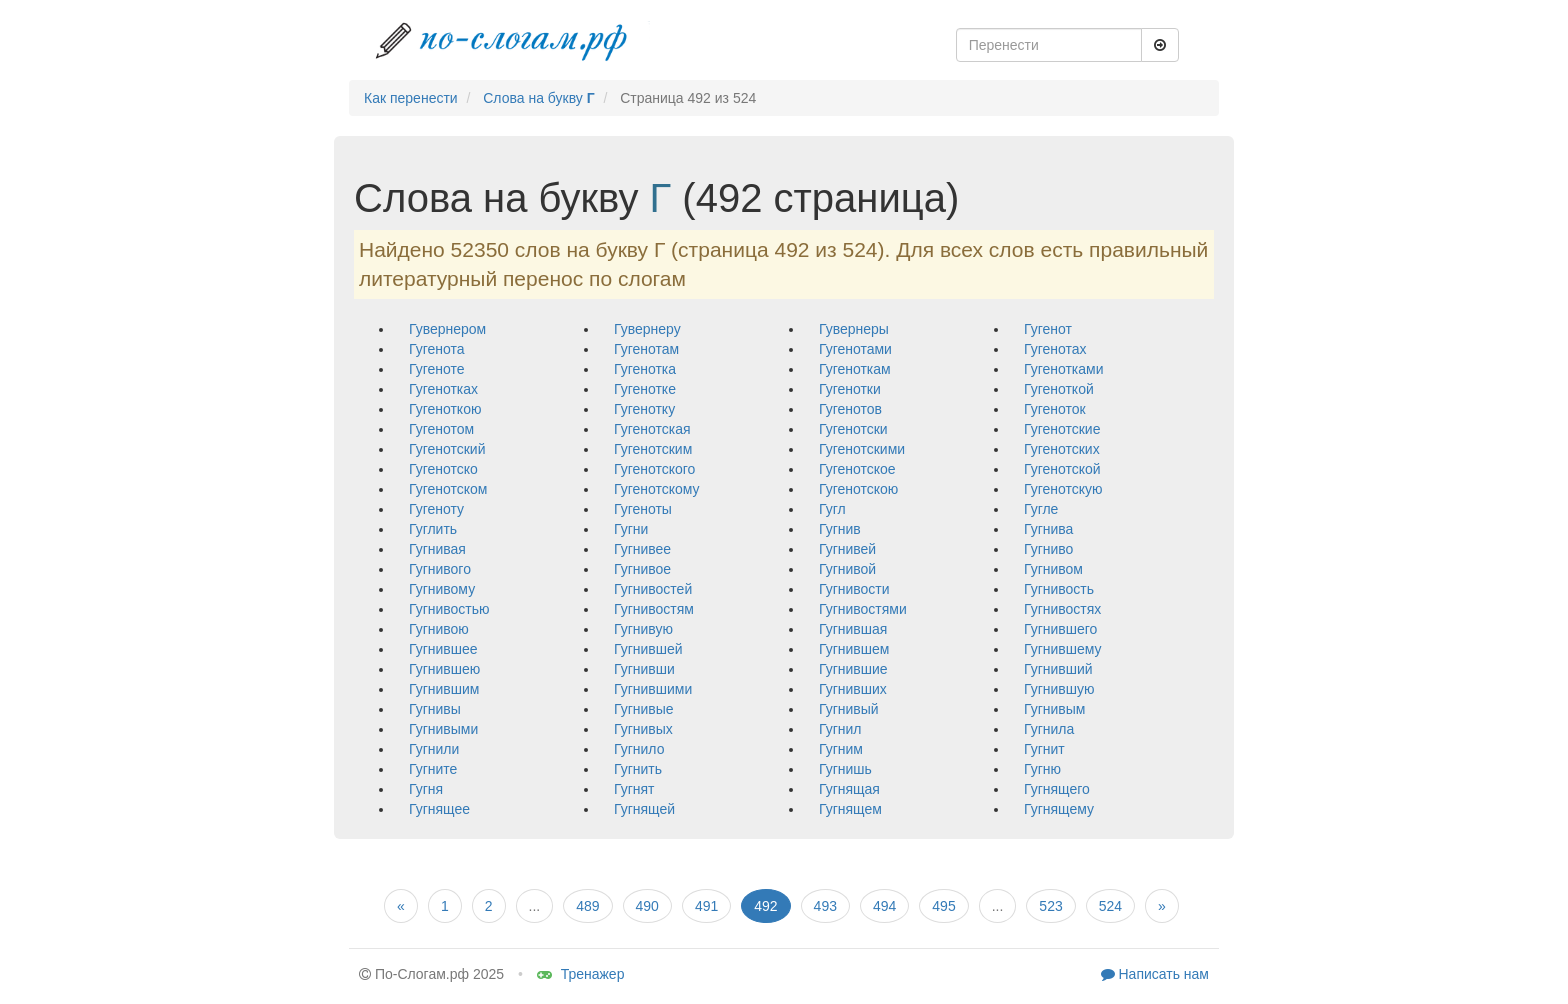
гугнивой (847, 569)
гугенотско (443, 469)
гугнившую (1059, 689)
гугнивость (1059, 589)
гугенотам (646, 349)
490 (647, 906)
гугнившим (444, 689)
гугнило (639, 749)
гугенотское (857, 469)
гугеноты (643, 509)
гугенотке (645, 389)
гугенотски (853, 429)
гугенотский (447, 449)
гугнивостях (1062, 609)
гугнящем (850, 809)
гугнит (1044, 749)
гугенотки (850, 389)
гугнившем (854, 649)
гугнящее (439, 809)
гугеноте (436, 369)
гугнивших (853, 689)
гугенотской (1062, 469)
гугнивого (440, 569)
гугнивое (642, 569)
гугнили (434, 749)
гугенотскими (862, 449)
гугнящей (644, 809)
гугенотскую (1063, 489)
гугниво (1048, 549)
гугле (1041, 509)
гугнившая (853, 629)
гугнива (1048, 529)
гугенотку (644, 409)
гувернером (447, 329)
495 (943, 906)
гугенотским (653, 449)
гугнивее (642, 549)
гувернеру (647, 329)
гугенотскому (657, 489)
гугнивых (643, 729)
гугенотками (1064, 369)
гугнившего (1060, 629)
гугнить (638, 769)
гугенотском (448, 489)
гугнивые (644, 709)
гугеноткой (1059, 389)
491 (706, 906)
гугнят (634, 789)
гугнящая (849, 789)
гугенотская (652, 429)
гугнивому (442, 589)
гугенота (436, 349)
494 (884, 906)
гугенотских (1062, 449)
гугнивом (1053, 569)
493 (825, 906)
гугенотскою (858, 489)
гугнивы (435, 709)
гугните (433, 769)
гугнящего (1057, 789)
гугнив (840, 529)
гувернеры (854, 329)
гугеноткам (855, 369)
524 (1110, 906)
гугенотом (441, 429)
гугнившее (443, 649)
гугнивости (854, 589)
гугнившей (648, 649)
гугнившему (1063, 649)
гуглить (433, 529)
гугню (1042, 769)
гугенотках (443, 389)
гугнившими (653, 689)
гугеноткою (445, 409)
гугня (426, 789)
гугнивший (1058, 669)
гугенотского (654, 469)
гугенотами (855, 349)
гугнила (1049, 729)
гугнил (840, 729)
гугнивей (847, 549)
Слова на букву (538, 98)
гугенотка (645, 369)
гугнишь (845, 769)
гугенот (1048, 329)
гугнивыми (443, 729)
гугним (841, 749)
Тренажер (581, 974)
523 (1050, 906)
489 (587, 906)
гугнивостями (863, 609)
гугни (631, 529)
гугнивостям (654, 609)
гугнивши (644, 669)
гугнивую (643, 629)
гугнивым (1054, 709)
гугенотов (850, 409)
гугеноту (436, 509)
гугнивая (437, 549)
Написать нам (1155, 974)
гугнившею (444, 669)
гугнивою (439, 629)
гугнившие (853, 669)
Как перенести (411, 98)
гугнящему (1059, 809)
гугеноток (1055, 409)
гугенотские (1062, 429)
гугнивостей (653, 589)
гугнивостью (449, 609)
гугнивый (849, 709)
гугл (832, 509)
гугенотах (1055, 349)
